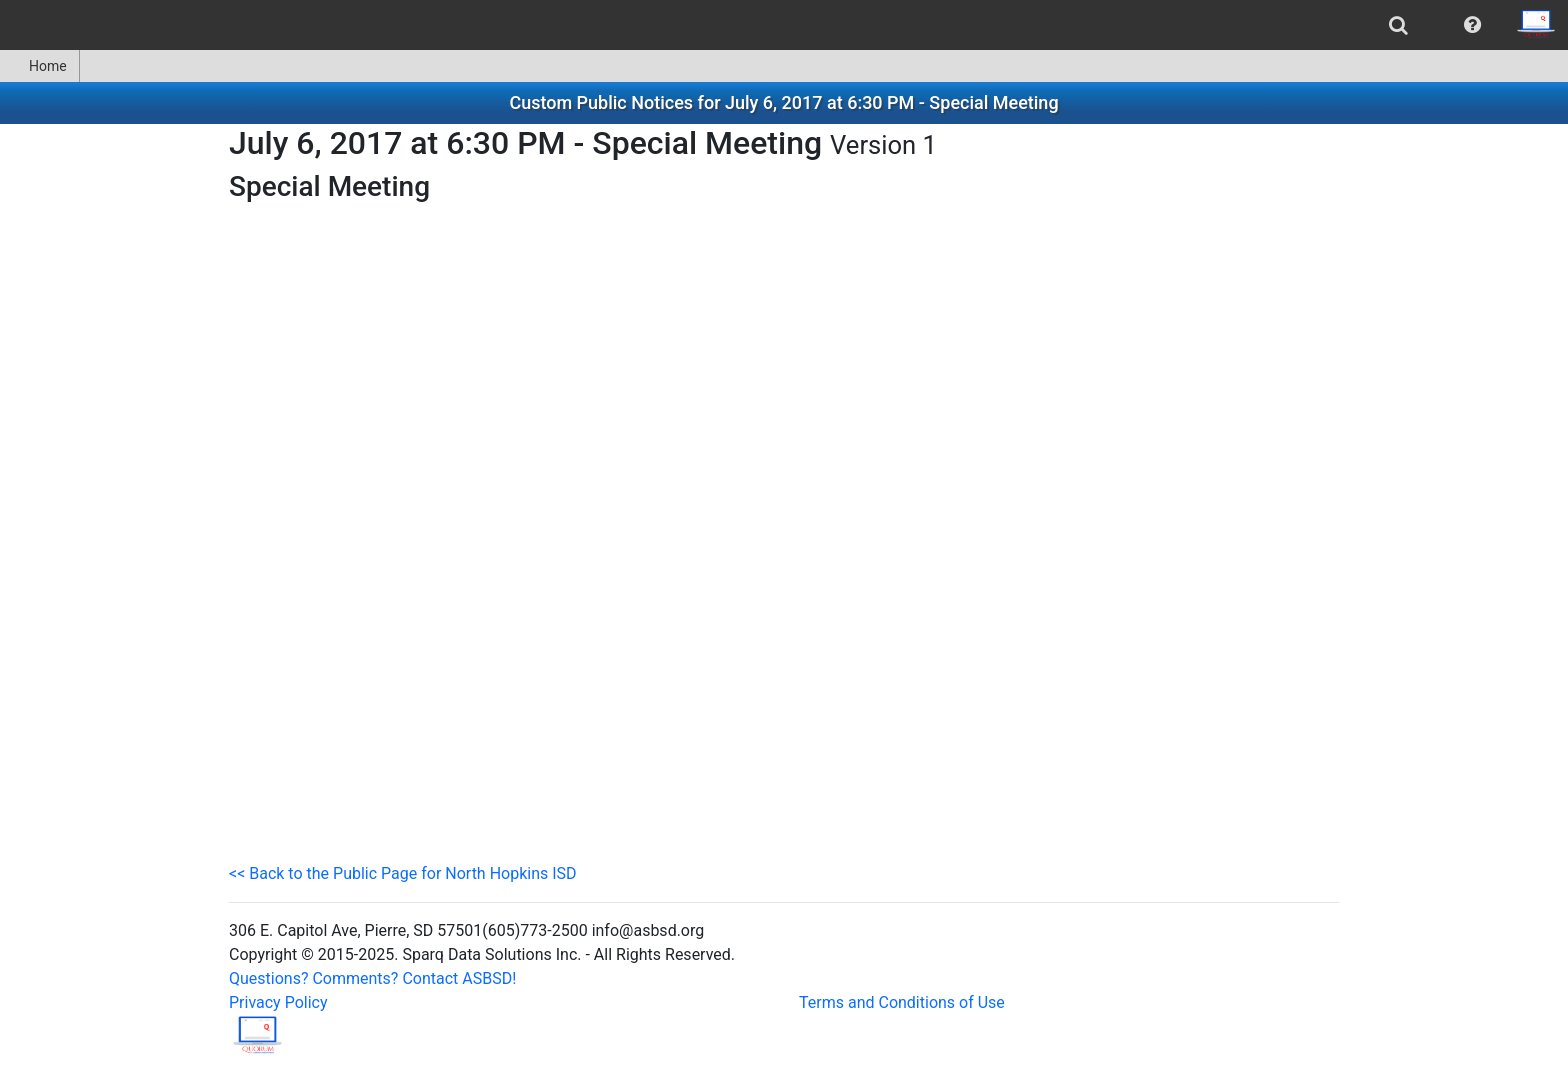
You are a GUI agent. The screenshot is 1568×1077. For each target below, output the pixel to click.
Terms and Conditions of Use (902, 1002)
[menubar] (784, 25)
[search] (1398, 25)
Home (39, 66)
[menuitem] (1398, 25)
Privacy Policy (278, 1002)
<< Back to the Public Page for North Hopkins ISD (403, 873)
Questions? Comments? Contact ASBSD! (372, 978)
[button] (1472, 25)
